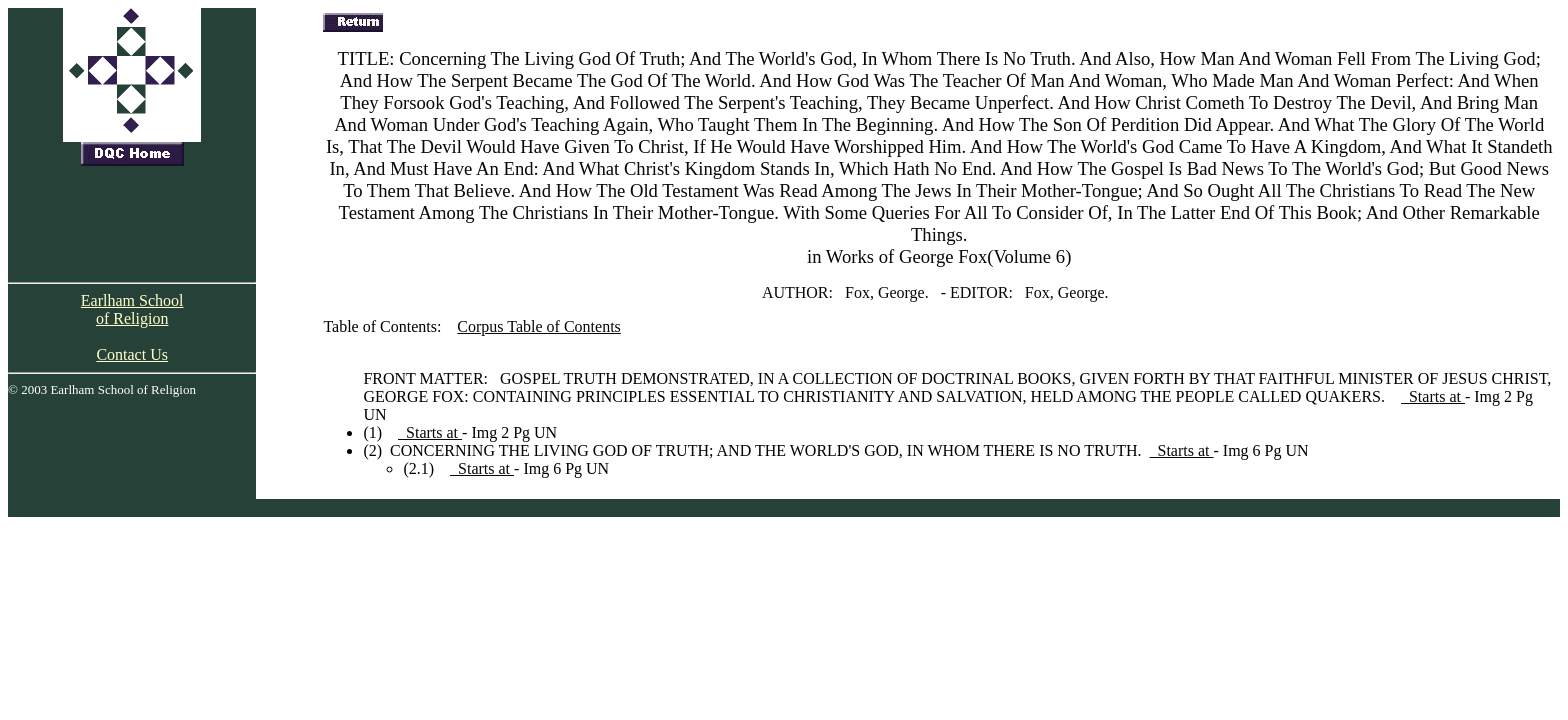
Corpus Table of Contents (538, 326)
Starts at (1433, 396)
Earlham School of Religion (132, 309)
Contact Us (132, 354)
